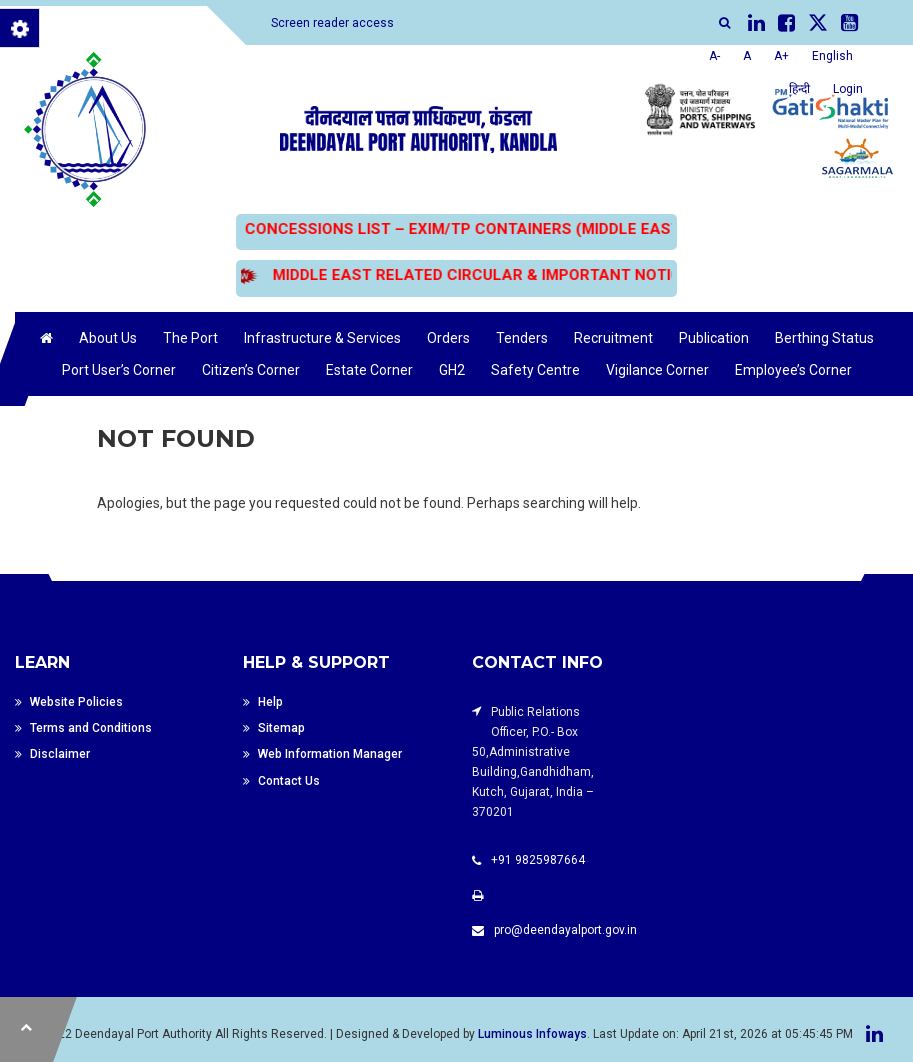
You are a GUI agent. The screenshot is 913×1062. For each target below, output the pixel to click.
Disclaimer (60, 756)
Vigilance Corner (657, 370)
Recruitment (613, 338)
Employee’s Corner (793, 370)
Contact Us (289, 783)
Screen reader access (332, 23)
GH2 (452, 370)
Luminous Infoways (532, 1034)
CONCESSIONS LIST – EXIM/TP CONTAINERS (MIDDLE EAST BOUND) (487, 229)
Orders (448, 338)
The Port (190, 338)
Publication (714, 338)
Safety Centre (535, 370)
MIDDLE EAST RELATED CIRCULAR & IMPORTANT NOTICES (482, 275)
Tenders (522, 338)
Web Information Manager (330, 756)
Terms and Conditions (91, 729)
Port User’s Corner (119, 370)
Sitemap (281, 729)
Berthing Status (824, 338)
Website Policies (76, 702)
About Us (108, 338)
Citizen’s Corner (251, 370)
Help (270, 702)
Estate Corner (369, 370)
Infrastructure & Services (322, 338)
